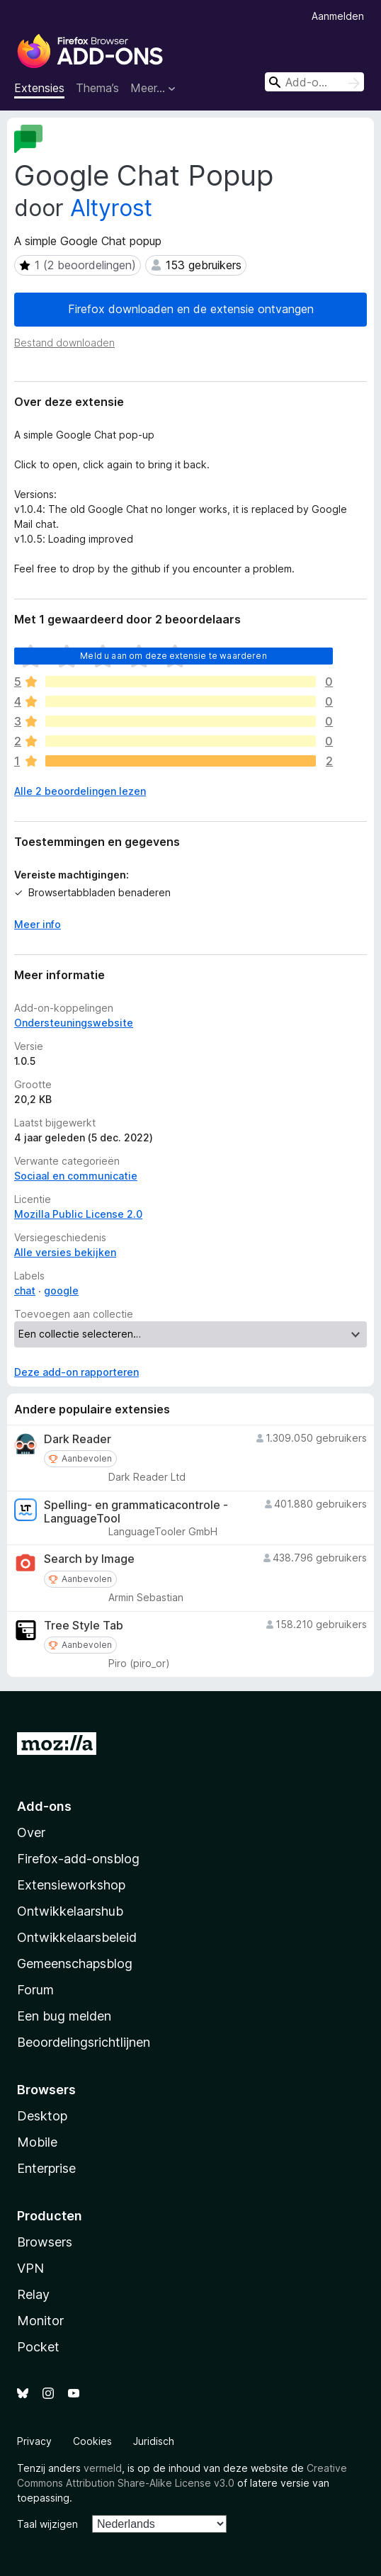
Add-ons (44, 1806)
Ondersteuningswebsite (73, 1023)
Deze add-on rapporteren (76, 1372)
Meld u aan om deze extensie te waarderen (173, 655)
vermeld (103, 2468)
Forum (35, 1989)
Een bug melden (64, 2016)
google (61, 1290)
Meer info (37, 924)
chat (24, 1290)
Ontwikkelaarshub (70, 1911)
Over (31, 1832)
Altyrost (111, 208)
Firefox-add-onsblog (78, 1858)
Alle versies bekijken (65, 1252)
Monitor (40, 2320)
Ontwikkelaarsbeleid (77, 1937)
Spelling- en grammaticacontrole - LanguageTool (136, 1511)
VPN (30, 2268)
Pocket (38, 2346)
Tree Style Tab (83, 1625)
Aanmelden (338, 16)
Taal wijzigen (47, 2524)
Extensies (39, 88)
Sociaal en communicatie (75, 1176)
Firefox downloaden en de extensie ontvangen (191, 309)
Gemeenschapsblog (74, 1963)
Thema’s (97, 88)
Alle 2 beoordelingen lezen (80, 791)
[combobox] (314, 81)
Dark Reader (77, 1439)
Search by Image (89, 1559)
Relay (33, 2294)
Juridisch (153, 2441)
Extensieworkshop (71, 1884)
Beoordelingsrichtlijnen (83, 2042)
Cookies (92, 2441)
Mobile (37, 2142)
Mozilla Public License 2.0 (78, 1214)
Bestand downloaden (64, 343)
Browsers (44, 2242)
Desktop (42, 2115)
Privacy (34, 2441)
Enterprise (46, 2168)
